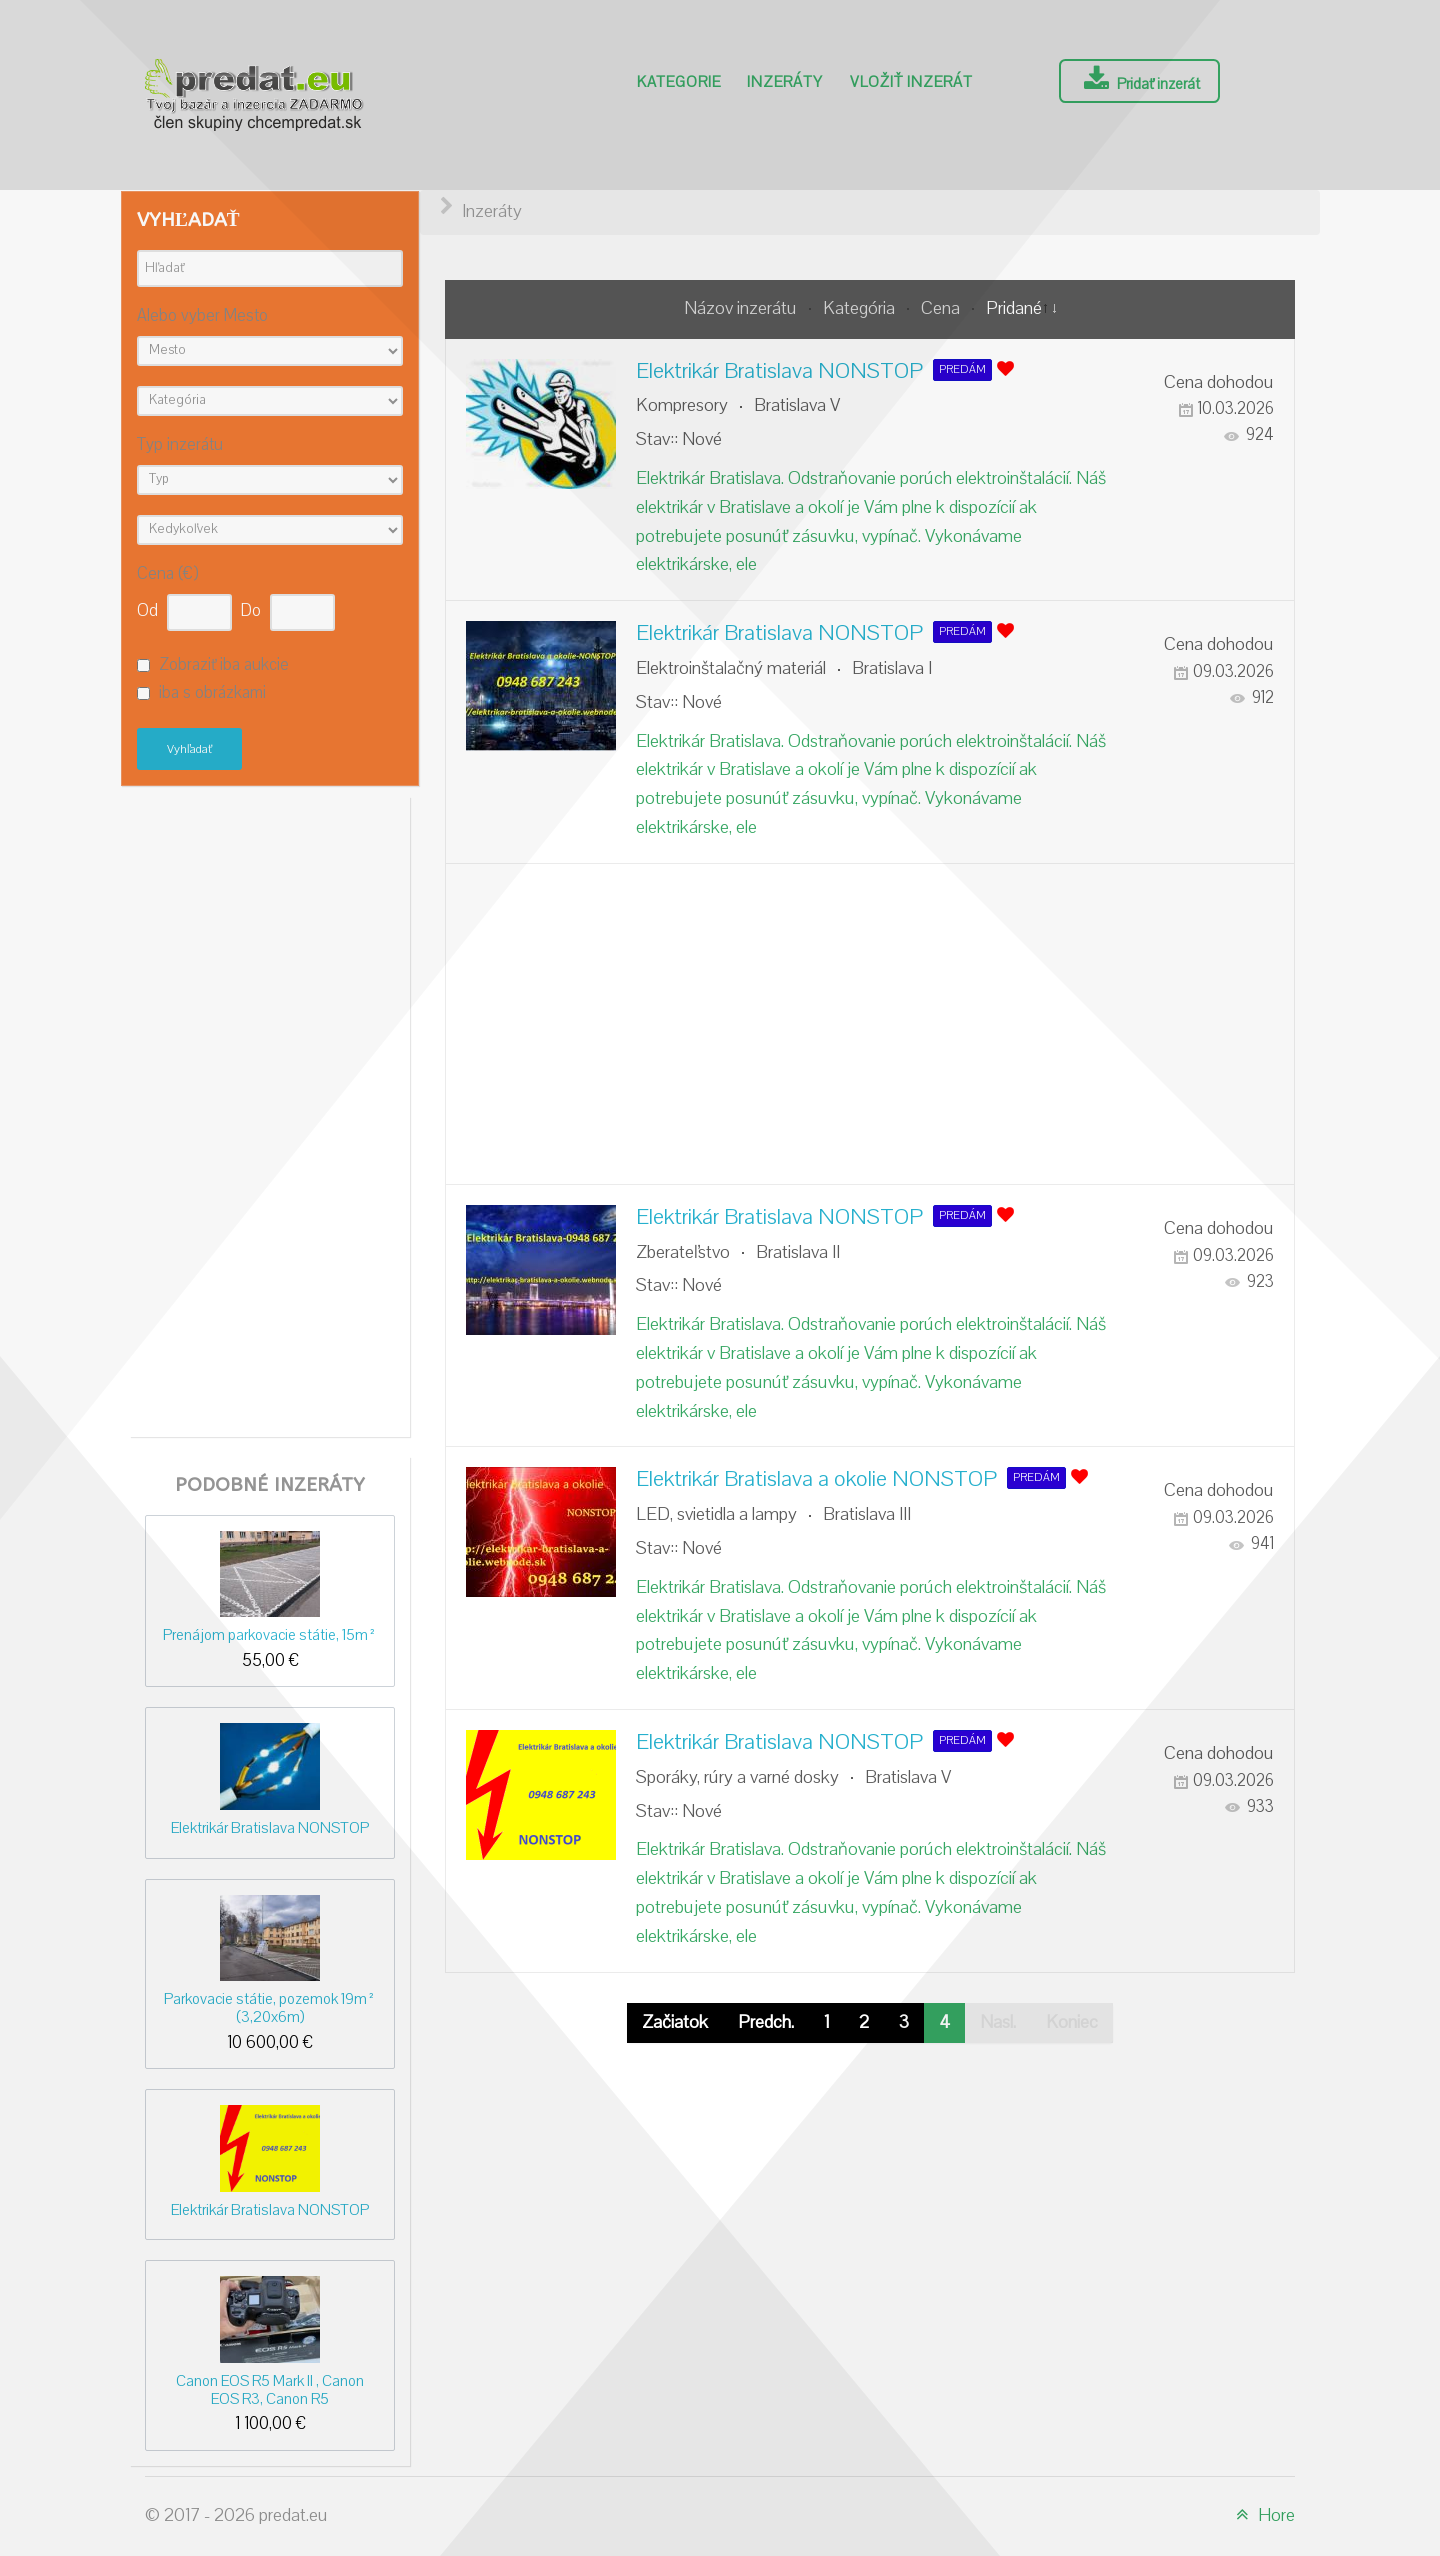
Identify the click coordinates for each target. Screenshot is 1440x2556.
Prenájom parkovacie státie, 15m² (270, 1635)
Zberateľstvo (683, 1252)
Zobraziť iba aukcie (224, 665)
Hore (1262, 2515)
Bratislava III (867, 1514)
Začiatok (675, 2022)
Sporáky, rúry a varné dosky (737, 1777)
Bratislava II (798, 1252)
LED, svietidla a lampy (716, 1514)
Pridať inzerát (1139, 80)
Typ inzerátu (180, 445)
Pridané (1014, 308)
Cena (942, 308)
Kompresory (682, 405)
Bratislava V (797, 405)
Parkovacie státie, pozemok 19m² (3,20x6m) (270, 2007)
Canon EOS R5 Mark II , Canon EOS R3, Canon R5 (270, 2389)
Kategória (861, 308)
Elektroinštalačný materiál (731, 668)
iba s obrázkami (212, 694)
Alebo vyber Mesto (202, 316)
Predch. (766, 2022)
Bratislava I (892, 668)
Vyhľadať (189, 749)
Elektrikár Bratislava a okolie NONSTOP (816, 1479)
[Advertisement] (270, 1112)
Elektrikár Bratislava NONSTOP (270, 1828)
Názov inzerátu (742, 308)
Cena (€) (167, 574)
